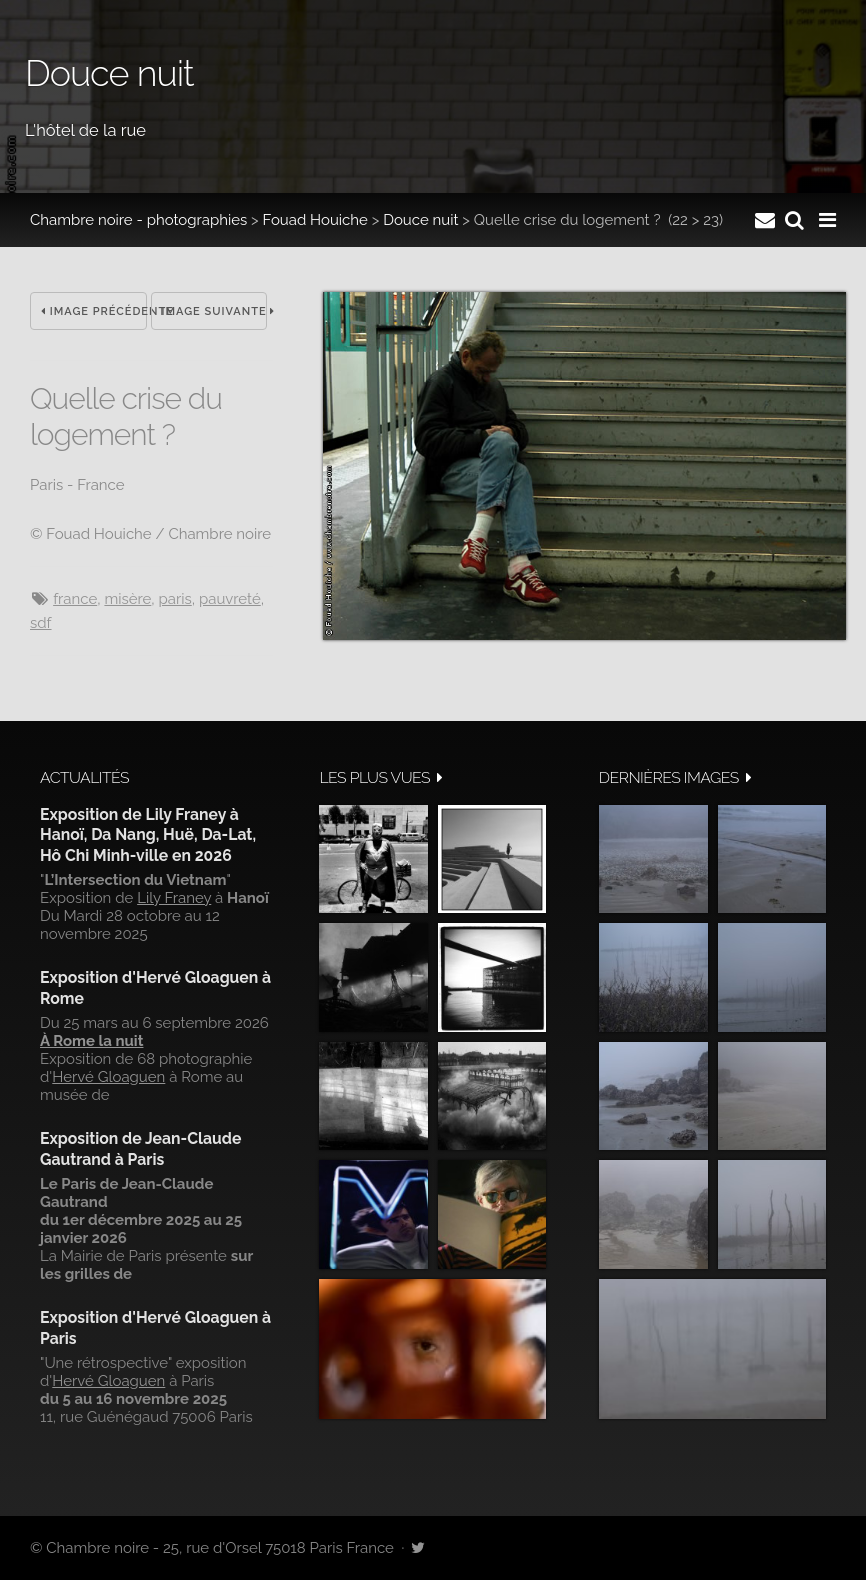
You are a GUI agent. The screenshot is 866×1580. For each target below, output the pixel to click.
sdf (41, 623)
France (75, 599)
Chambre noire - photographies (138, 220)
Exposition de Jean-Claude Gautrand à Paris (140, 1148)
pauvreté (230, 599)
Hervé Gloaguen (108, 1077)
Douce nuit (420, 220)
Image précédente (94, 311)
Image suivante (215, 311)
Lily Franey (174, 898)
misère (127, 599)
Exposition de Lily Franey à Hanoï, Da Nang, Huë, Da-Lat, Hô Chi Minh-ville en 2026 (148, 835)
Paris (175, 599)
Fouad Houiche (315, 220)
